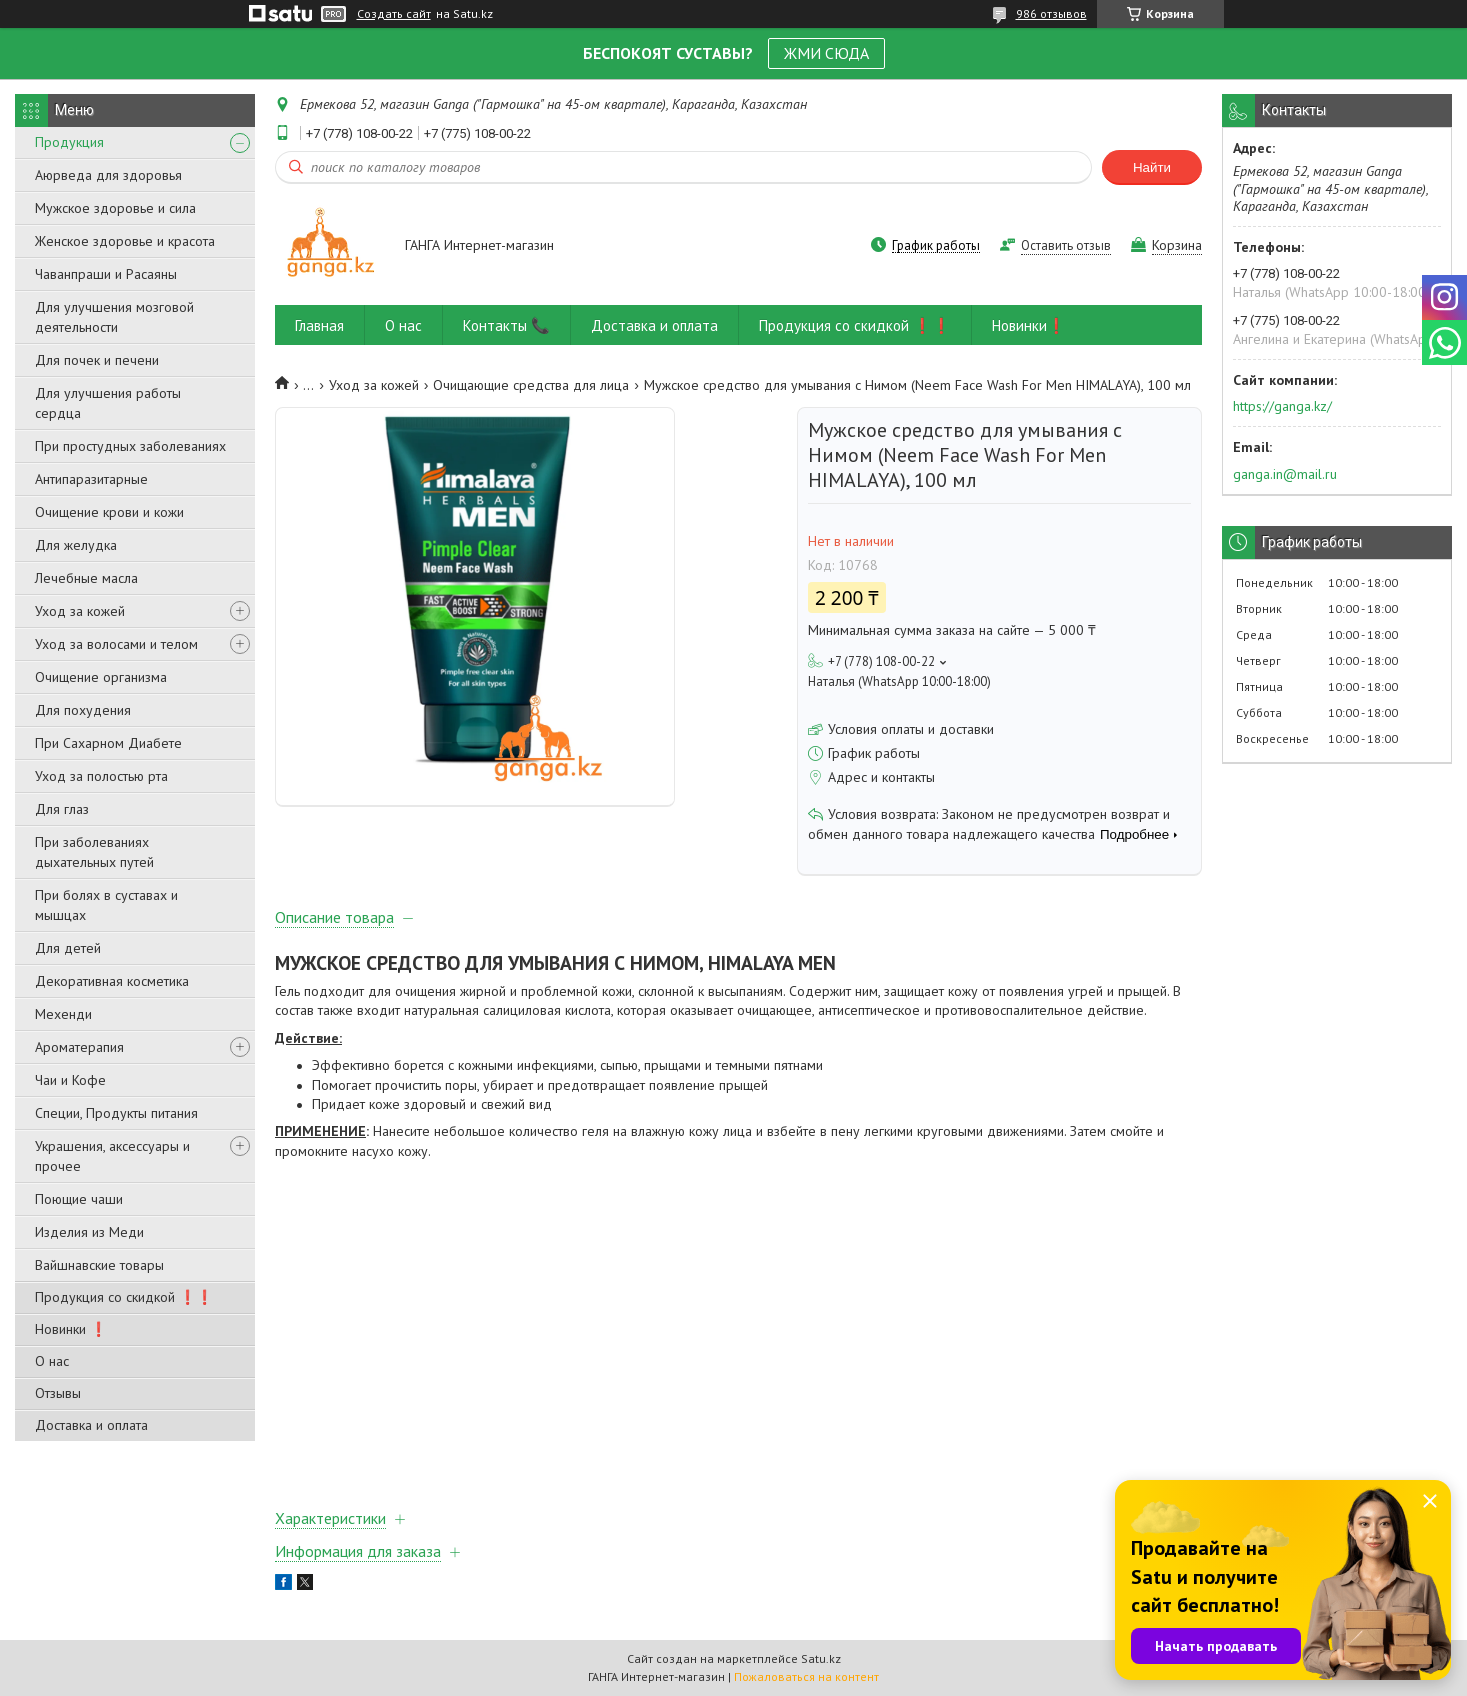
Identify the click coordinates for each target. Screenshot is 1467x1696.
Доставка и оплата (91, 1425)
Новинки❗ (1029, 325)
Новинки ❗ (71, 1329)
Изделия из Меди (89, 1232)
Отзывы (58, 1393)
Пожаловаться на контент (806, 1676)
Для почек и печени (97, 360)
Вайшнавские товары (99, 1265)
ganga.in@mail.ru (1285, 474)
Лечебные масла (86, 578)
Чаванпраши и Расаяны (106, 274)
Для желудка (76, 545)
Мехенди (63, 1014)
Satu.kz (821, 1658)
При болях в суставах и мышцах (106, 905)
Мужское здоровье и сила (115, 208)
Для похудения (83, 710)
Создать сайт (394, 14)
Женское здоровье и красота (125, 241)
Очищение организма (101, 677)
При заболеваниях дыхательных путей (94, 852)
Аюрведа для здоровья (108, 175)
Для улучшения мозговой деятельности (114, 317)
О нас (52, 1361)
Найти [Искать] (1152, 167)
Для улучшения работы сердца (108, 403)
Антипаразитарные (91, 479)
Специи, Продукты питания (116, 1113)
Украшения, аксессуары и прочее (112, 1156)
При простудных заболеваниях (130, 446)
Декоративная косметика (112, 981)
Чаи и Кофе (70, 1080)
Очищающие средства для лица (531, 385)
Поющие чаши (79, 1199)
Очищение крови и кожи (109, 512)
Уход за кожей (80, 611)
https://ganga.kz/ (1282, 406)
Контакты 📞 (506, 325)
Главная (319, 325)
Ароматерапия (79, 1047)
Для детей (68, 948)
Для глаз (62, 809)
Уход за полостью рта (101, 776)
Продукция (69, 142)
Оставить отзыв (1066, 245)
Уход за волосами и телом (116, 644)
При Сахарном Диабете (108, 743)
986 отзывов (1051, 13)
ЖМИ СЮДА (826, 53)
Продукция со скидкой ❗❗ (124, 1297)
